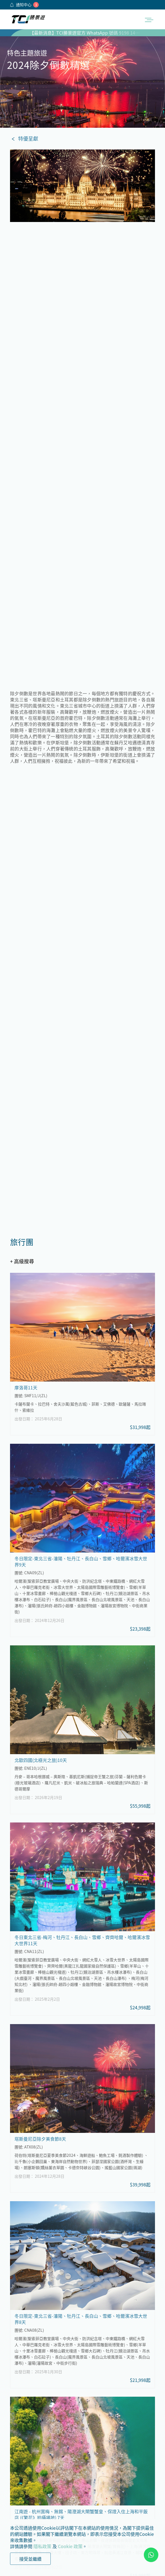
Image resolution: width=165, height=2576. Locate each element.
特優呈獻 (28, 138)
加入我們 (19, 2426)
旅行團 (67, 2419)
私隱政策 (19, 2447)
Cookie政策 (21, 2454)
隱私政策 (42, 2546)
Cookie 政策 (70, 2546)
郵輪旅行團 (71, 2426)
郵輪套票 (69, 2433)
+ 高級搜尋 (22, 342)
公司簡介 (19, 2419)
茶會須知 (19, 2433)
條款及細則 (21, 2440)
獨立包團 (132, 2419)
